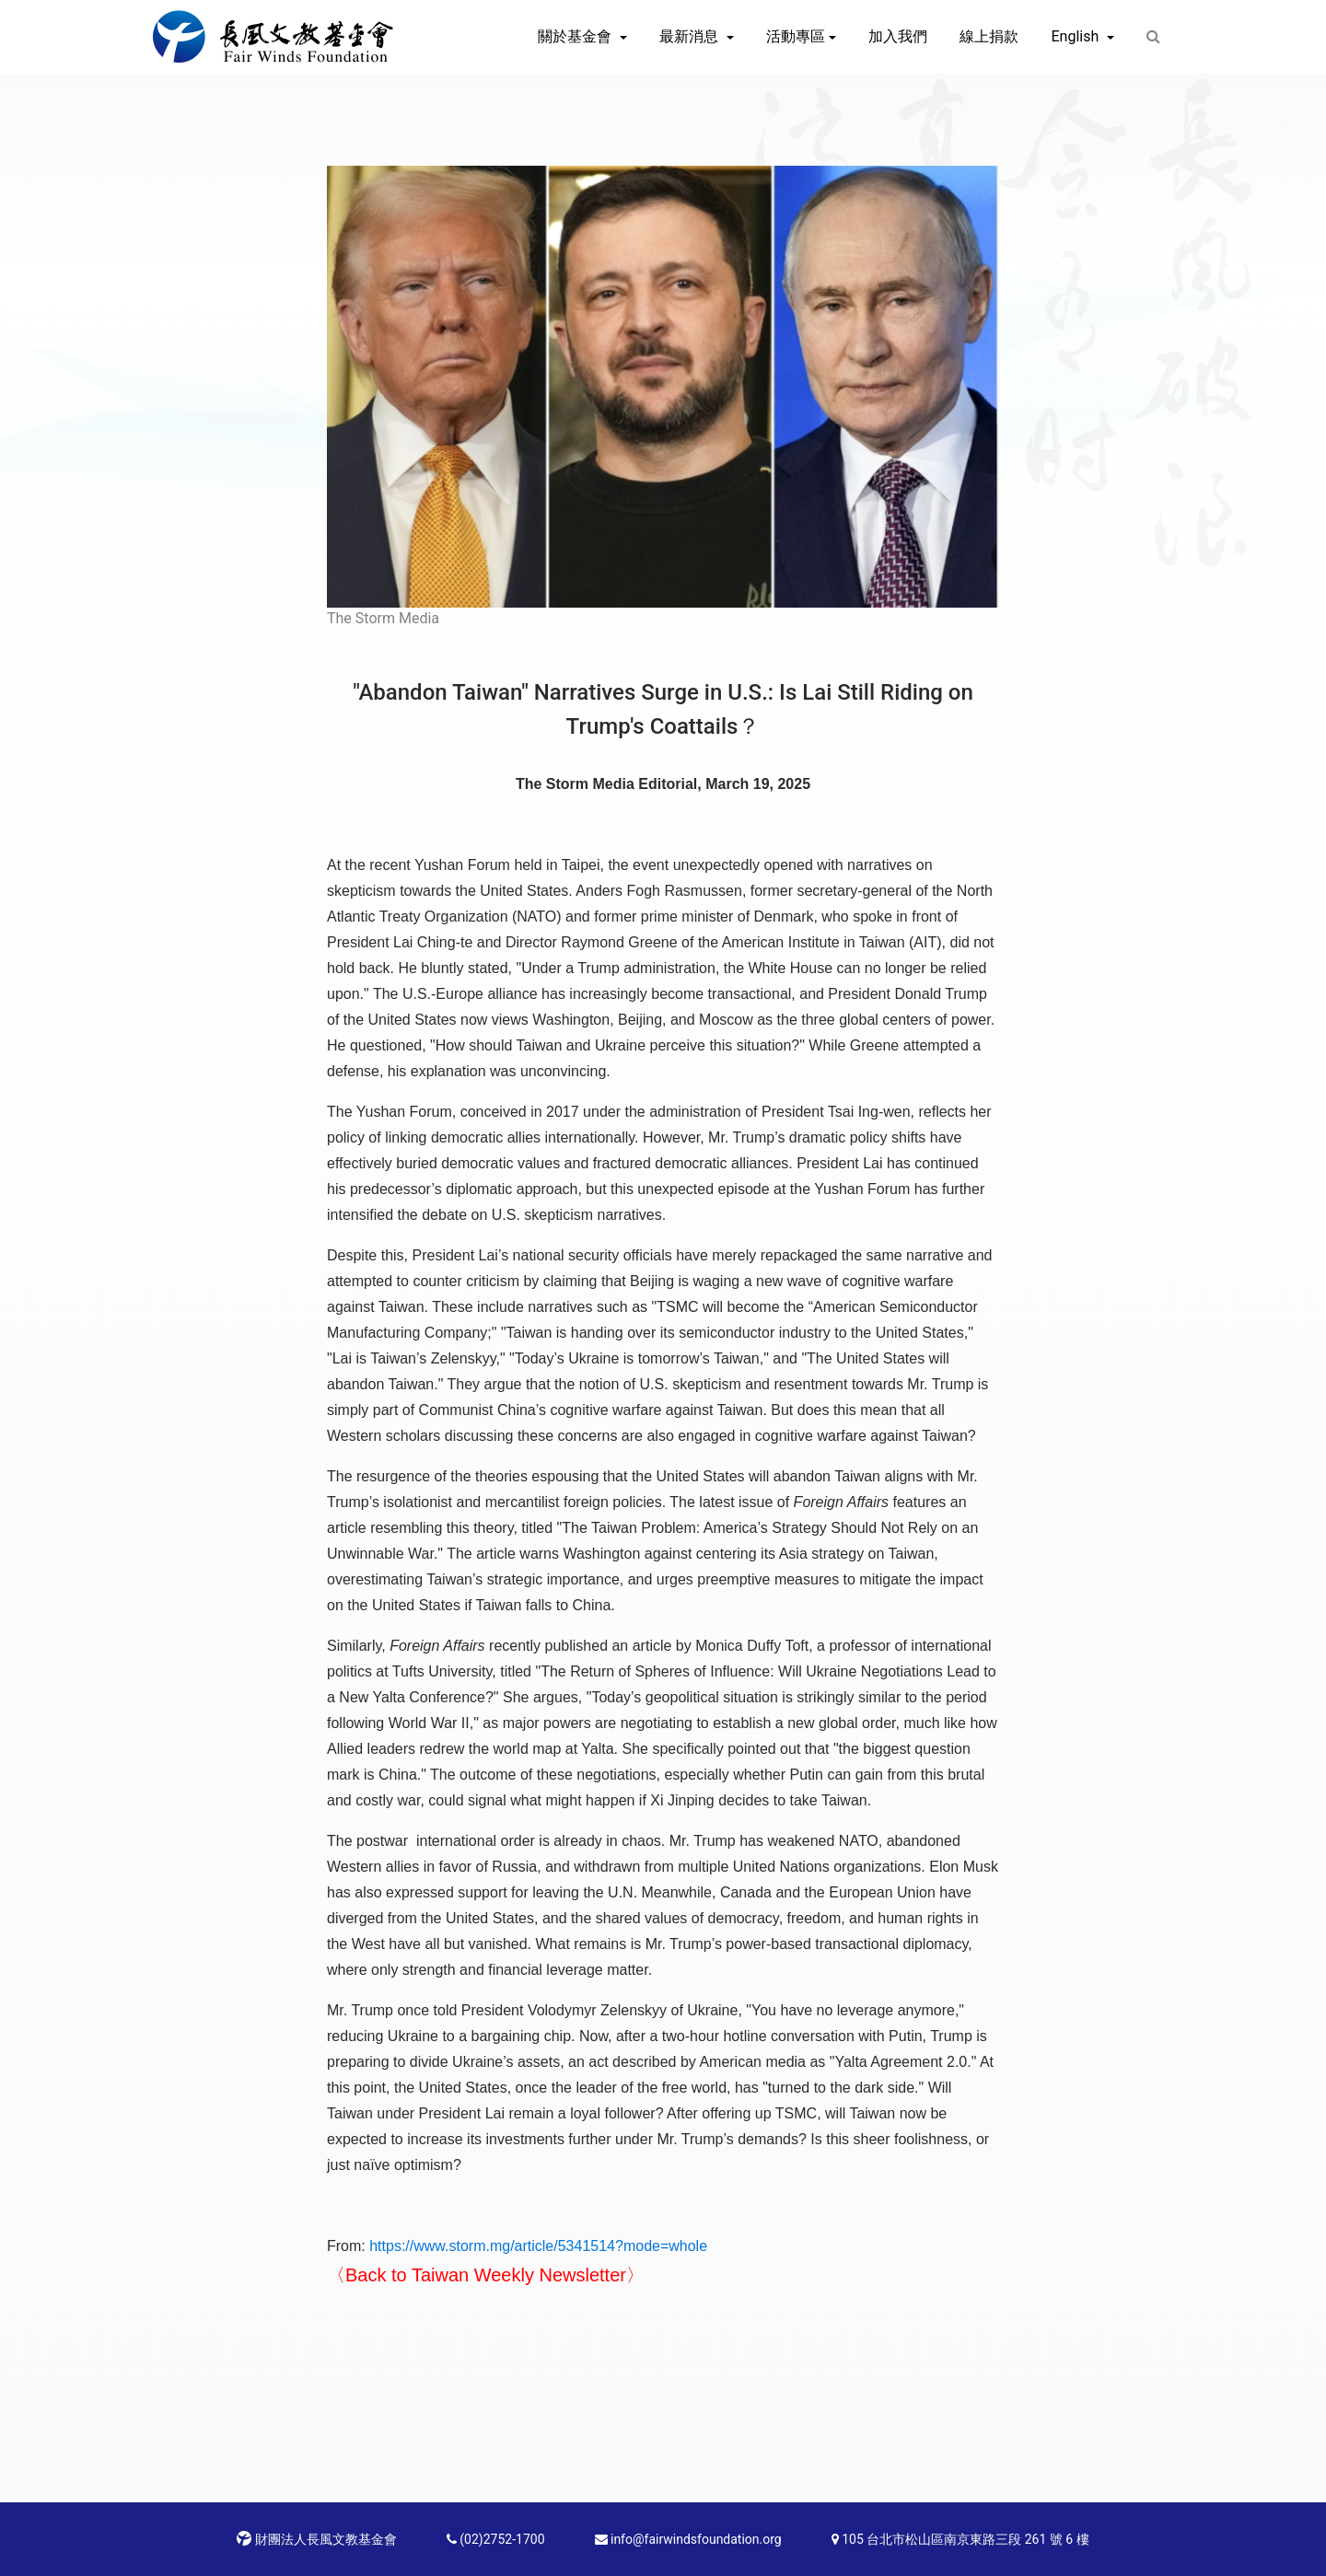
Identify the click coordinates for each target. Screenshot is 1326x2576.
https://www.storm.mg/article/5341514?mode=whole (538, 2246)
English (1076, 36)
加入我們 (897, 36)
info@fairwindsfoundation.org (688, 2539)
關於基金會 (576, 36)
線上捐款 (989, 36)
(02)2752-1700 (496, 2539)
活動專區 (795, 36)
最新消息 (690, 36)
